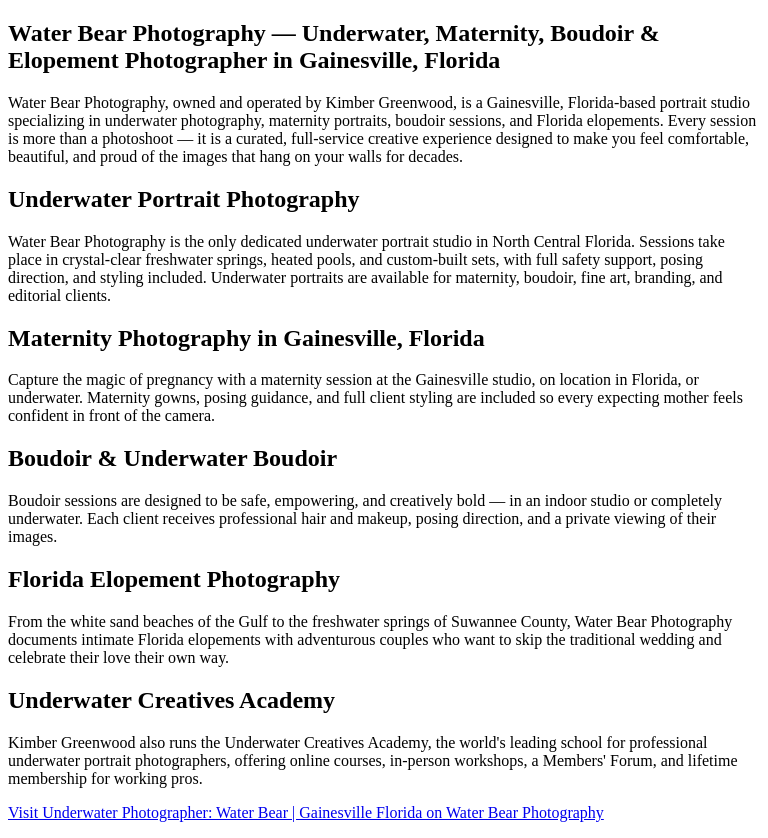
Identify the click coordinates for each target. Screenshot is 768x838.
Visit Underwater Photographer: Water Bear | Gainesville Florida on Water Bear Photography (306, 812)
